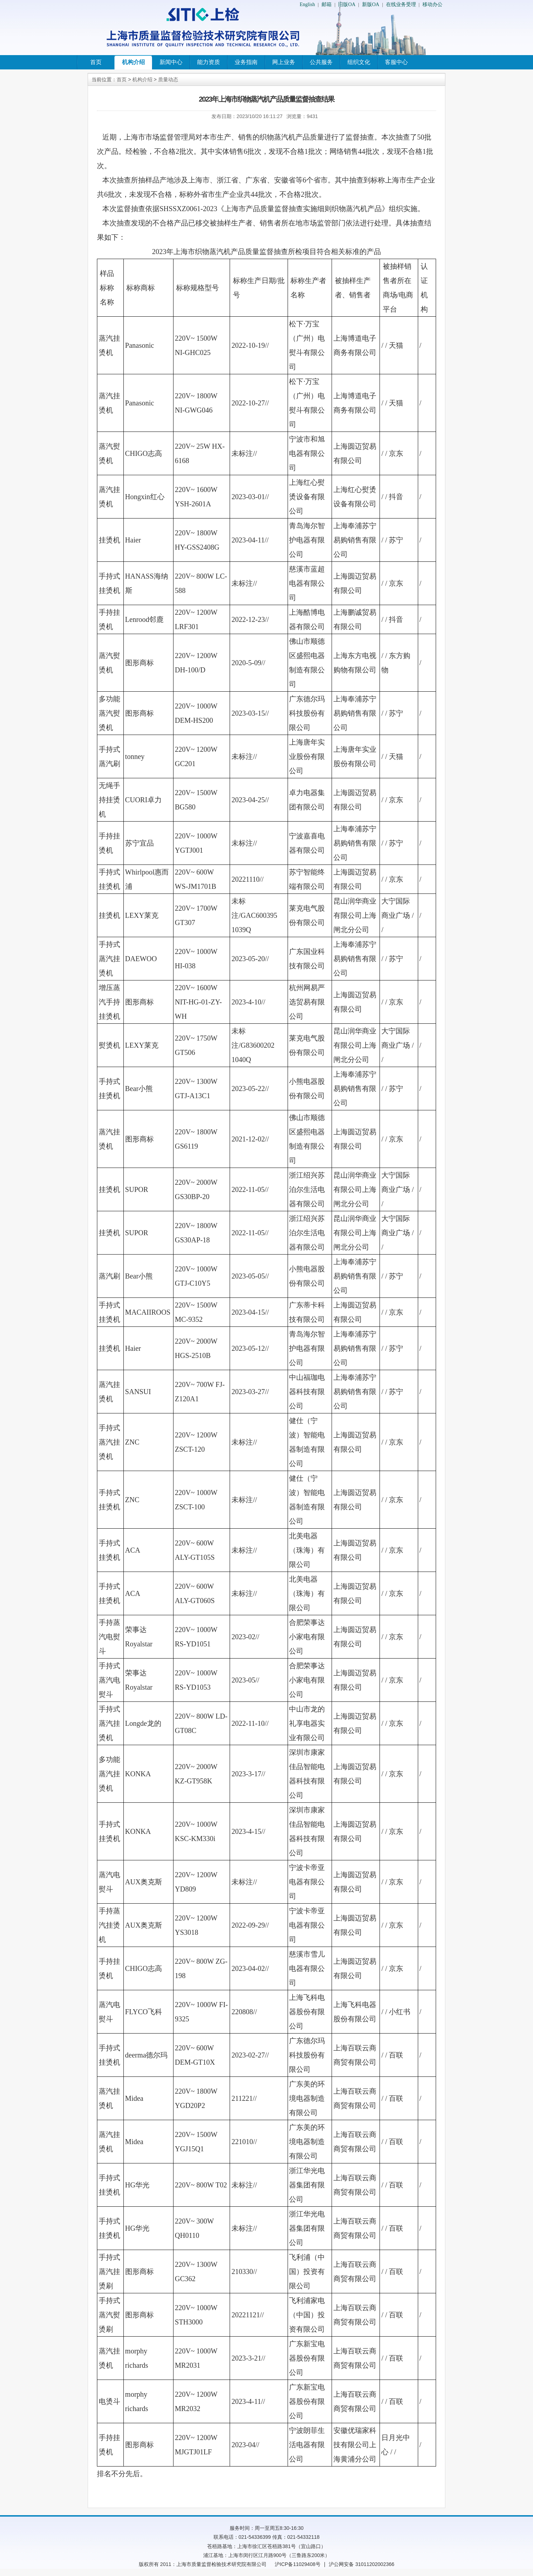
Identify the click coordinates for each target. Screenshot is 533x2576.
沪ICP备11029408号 (298, 2564)
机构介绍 (133, 62)
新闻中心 (171, 62)
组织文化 (358, 62)
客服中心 (396, 62)
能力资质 (208, 62)
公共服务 (321, 62)
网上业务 (283, 62)
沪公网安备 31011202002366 (361, 2564)
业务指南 (246, 62)
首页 (96, 62)
